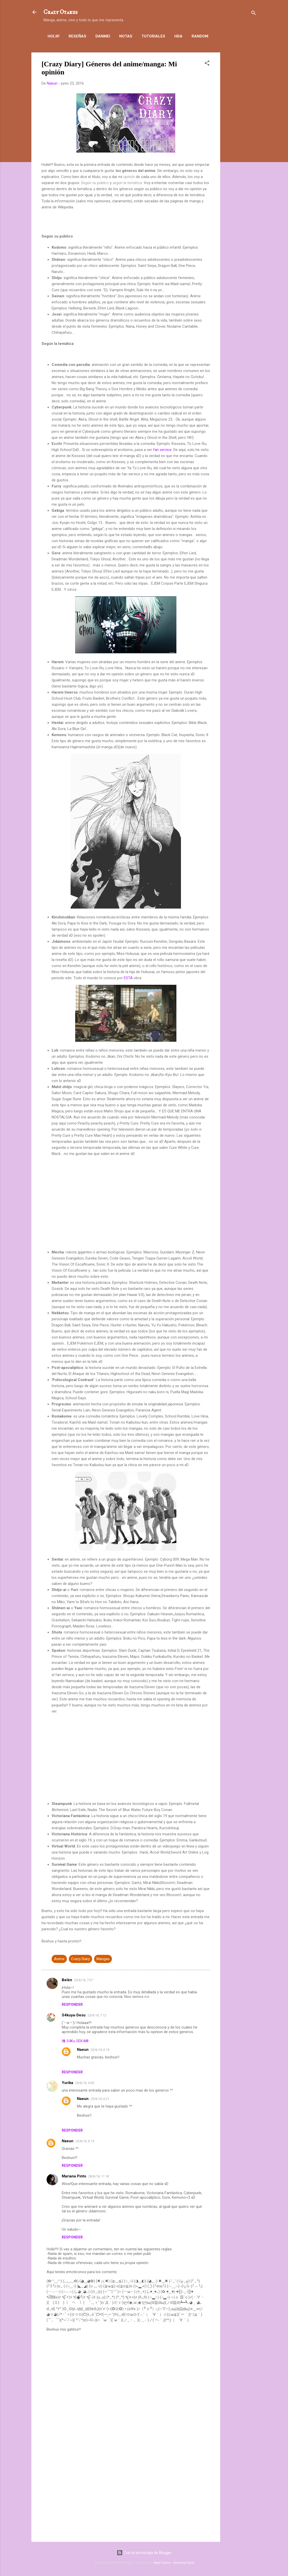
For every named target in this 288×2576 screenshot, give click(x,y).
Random (200, 36)
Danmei (102, 36)
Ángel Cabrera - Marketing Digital (174, 2562)
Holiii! (53, 36)
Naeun (83, 2049)
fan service (162, 449)
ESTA (128, 978)
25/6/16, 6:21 (100, 2099)
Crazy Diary (80, 1959)
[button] (207, 64)
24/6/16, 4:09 (84, 2083)
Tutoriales (153, 36)
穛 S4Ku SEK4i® (75, 2041)
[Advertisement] (240, 128)
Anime (59, 1959)
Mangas (103, 1959)
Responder (72, 2004)
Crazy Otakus (60, 12)
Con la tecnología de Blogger (144, 2552)
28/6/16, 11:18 (98, 2176)
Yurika (67, 2082)
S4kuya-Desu (74, 2015)
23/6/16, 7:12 (97, 2015)
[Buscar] (254, 14)
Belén (67, 1980)
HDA (178, 36)
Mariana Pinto (74, 2176)
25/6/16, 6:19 (100, 2050)
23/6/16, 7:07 (83, 1980)
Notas (125, 36)
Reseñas (77, 36)
